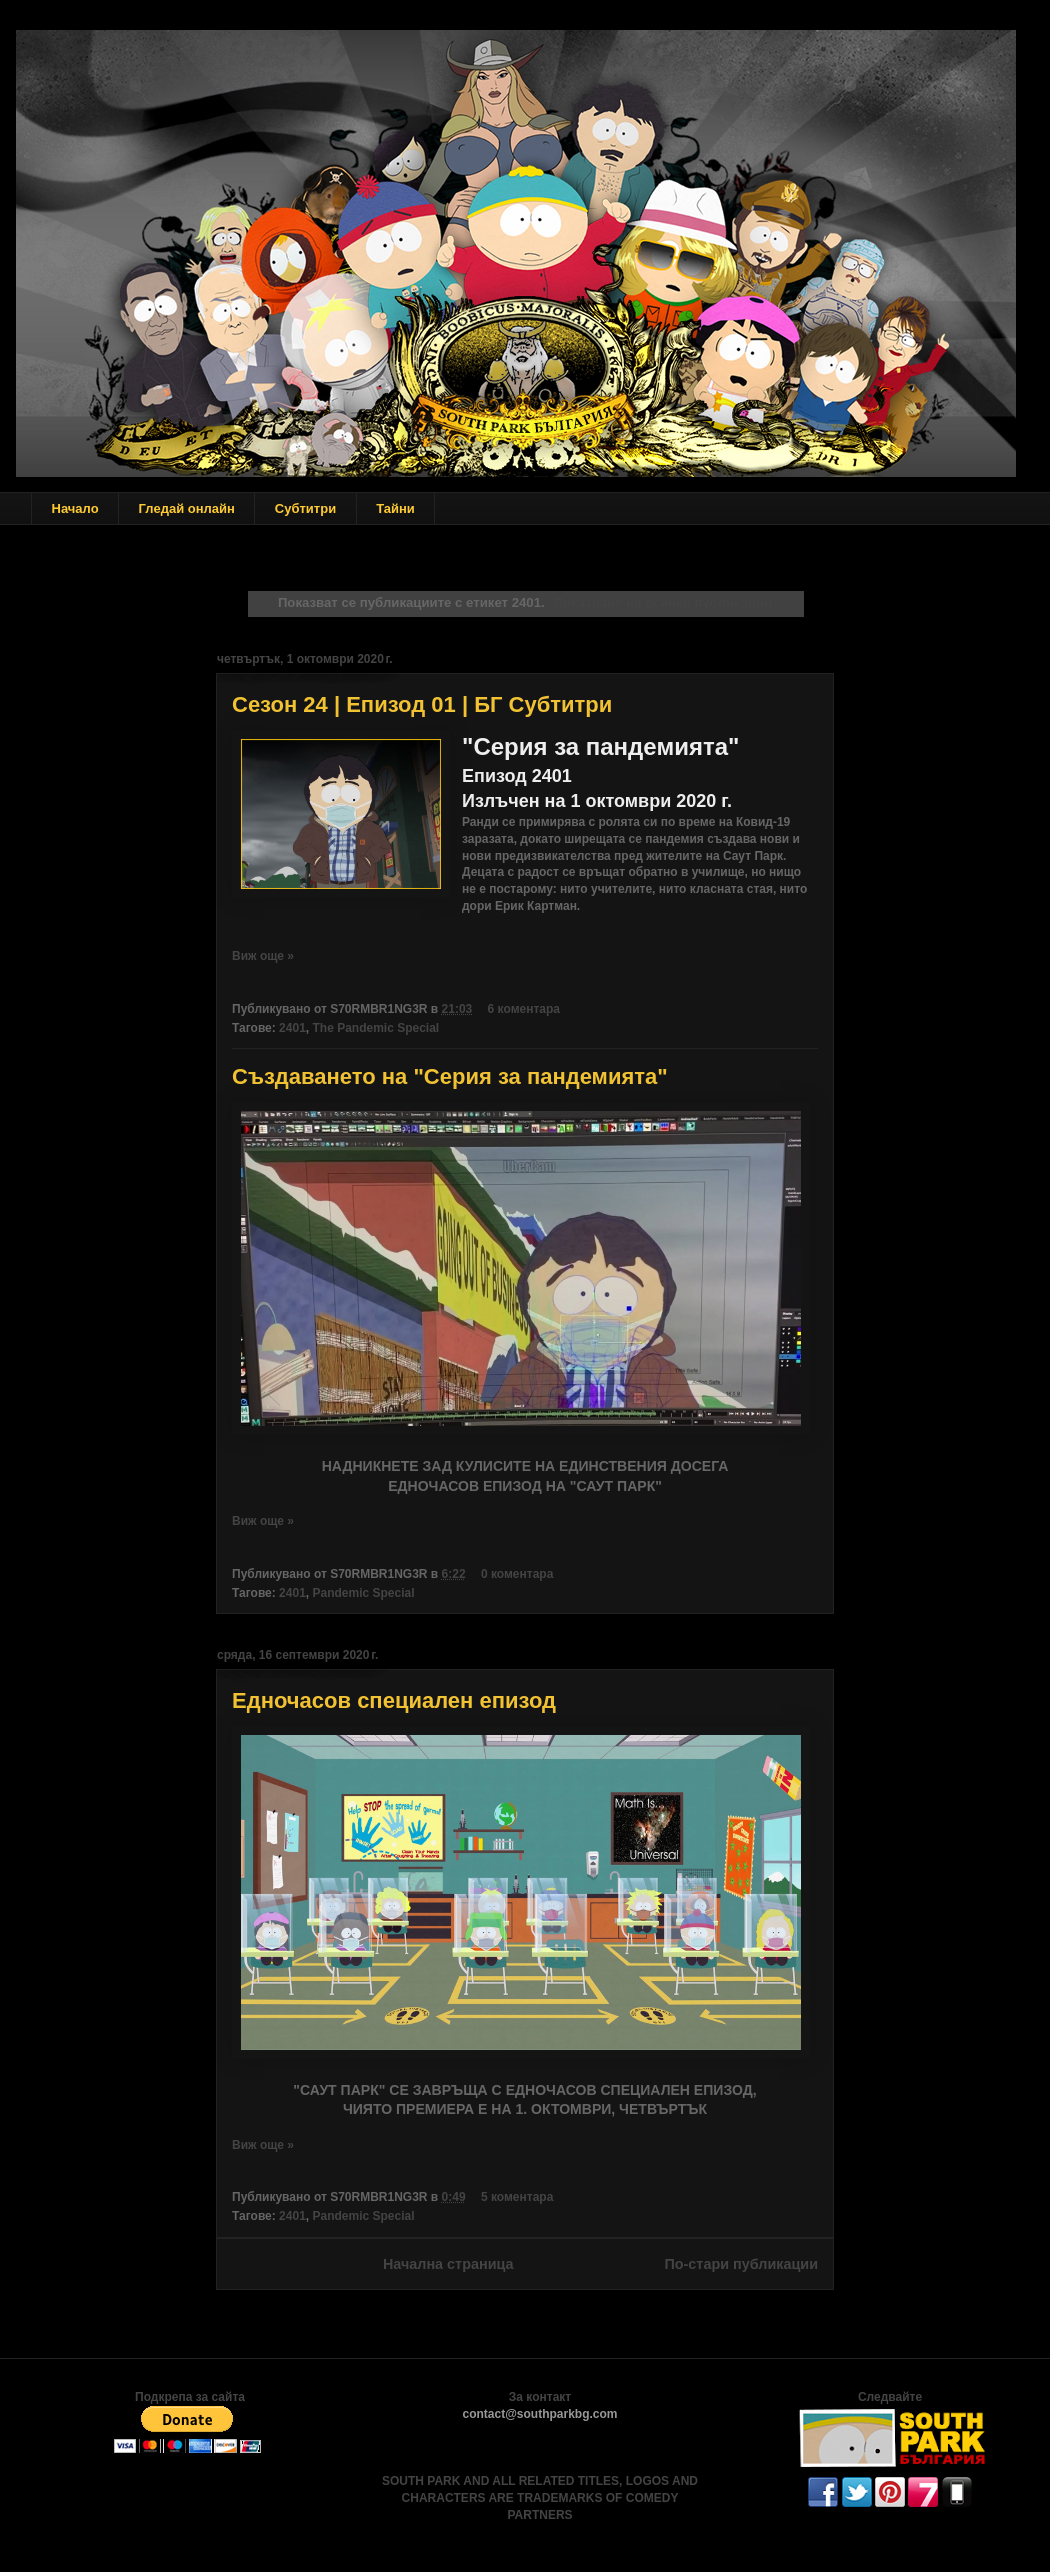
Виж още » (263, 956)
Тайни (395, 508)
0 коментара (517, 1574)
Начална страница (448, 2264)
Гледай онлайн (187, 508)
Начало (75, 508)
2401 (292, 1028)
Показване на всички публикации (663, 602)
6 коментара (524, 1009)
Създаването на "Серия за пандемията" (450, 1076)
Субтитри (305, 508)
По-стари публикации (741, 2264)
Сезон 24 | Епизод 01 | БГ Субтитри (422, 704)
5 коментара (517, 2197)
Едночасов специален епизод (394, 1700)
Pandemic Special (363, 1593)
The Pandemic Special (375, 1028)
